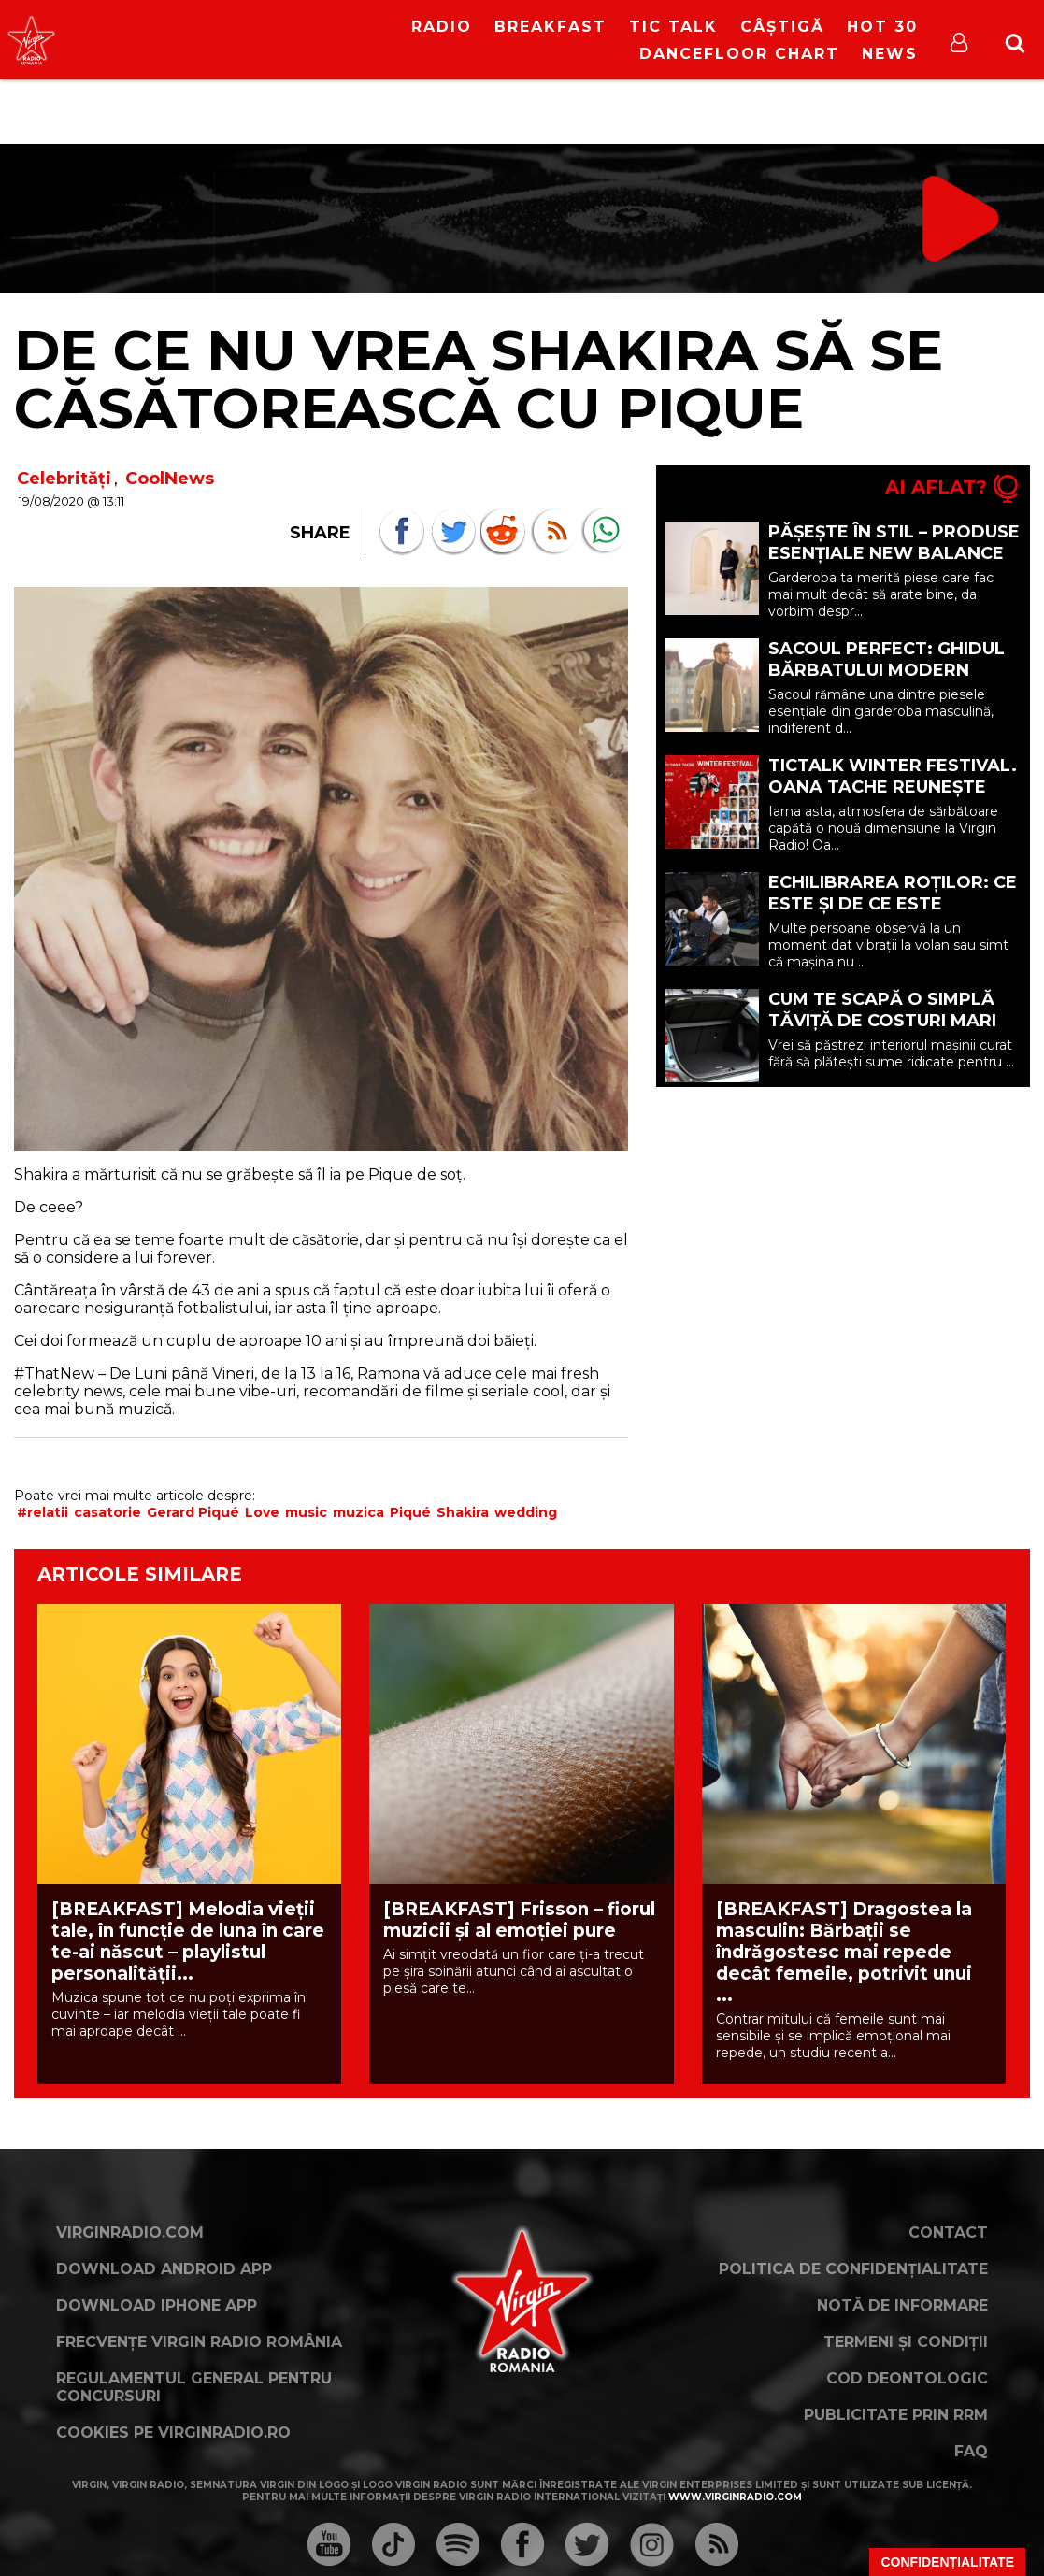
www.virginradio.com (735, 2497)
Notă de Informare (902, 2305)
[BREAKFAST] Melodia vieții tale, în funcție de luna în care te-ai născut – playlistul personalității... (187, 1941)
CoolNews (169, 478)
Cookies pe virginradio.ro (173, 2432)
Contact (948, 2232)
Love (262, 1512)
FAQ (971, 2451)
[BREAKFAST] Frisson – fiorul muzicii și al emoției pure (519, 1919)
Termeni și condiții (905, 2342)
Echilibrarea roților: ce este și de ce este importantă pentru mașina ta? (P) (892, 914)
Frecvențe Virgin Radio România (199, 2342)
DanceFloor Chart (739, 54)
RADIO (441, 27)
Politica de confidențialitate (853, 2269)
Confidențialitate (947, 2562)
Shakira (462, 1512)
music (306, 1512)
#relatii (42, 1512)
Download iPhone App (156, 2305)
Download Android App (164, 2269)
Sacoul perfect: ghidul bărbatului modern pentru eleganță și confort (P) (886, 680)
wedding (525, 1512)
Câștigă (782, 27)
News (890, 54)
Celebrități (64, 478)
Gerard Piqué (193, 1512)
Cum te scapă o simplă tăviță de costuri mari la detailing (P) (882, 1020)
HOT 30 (882, 27)
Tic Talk (673, 27)
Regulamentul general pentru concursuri (194, 2387)
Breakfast (550, 27)
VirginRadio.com (130, 2232)
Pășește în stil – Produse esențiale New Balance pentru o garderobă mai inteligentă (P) (894, 564)
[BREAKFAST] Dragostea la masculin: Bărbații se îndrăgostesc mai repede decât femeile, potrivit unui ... (844, 1952)
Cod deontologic (907, 2378)
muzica (358, 1512)
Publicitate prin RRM (896, 2415)
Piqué (410, 1512)
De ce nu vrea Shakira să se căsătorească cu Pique (478, 379)
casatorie (107, 1512)
